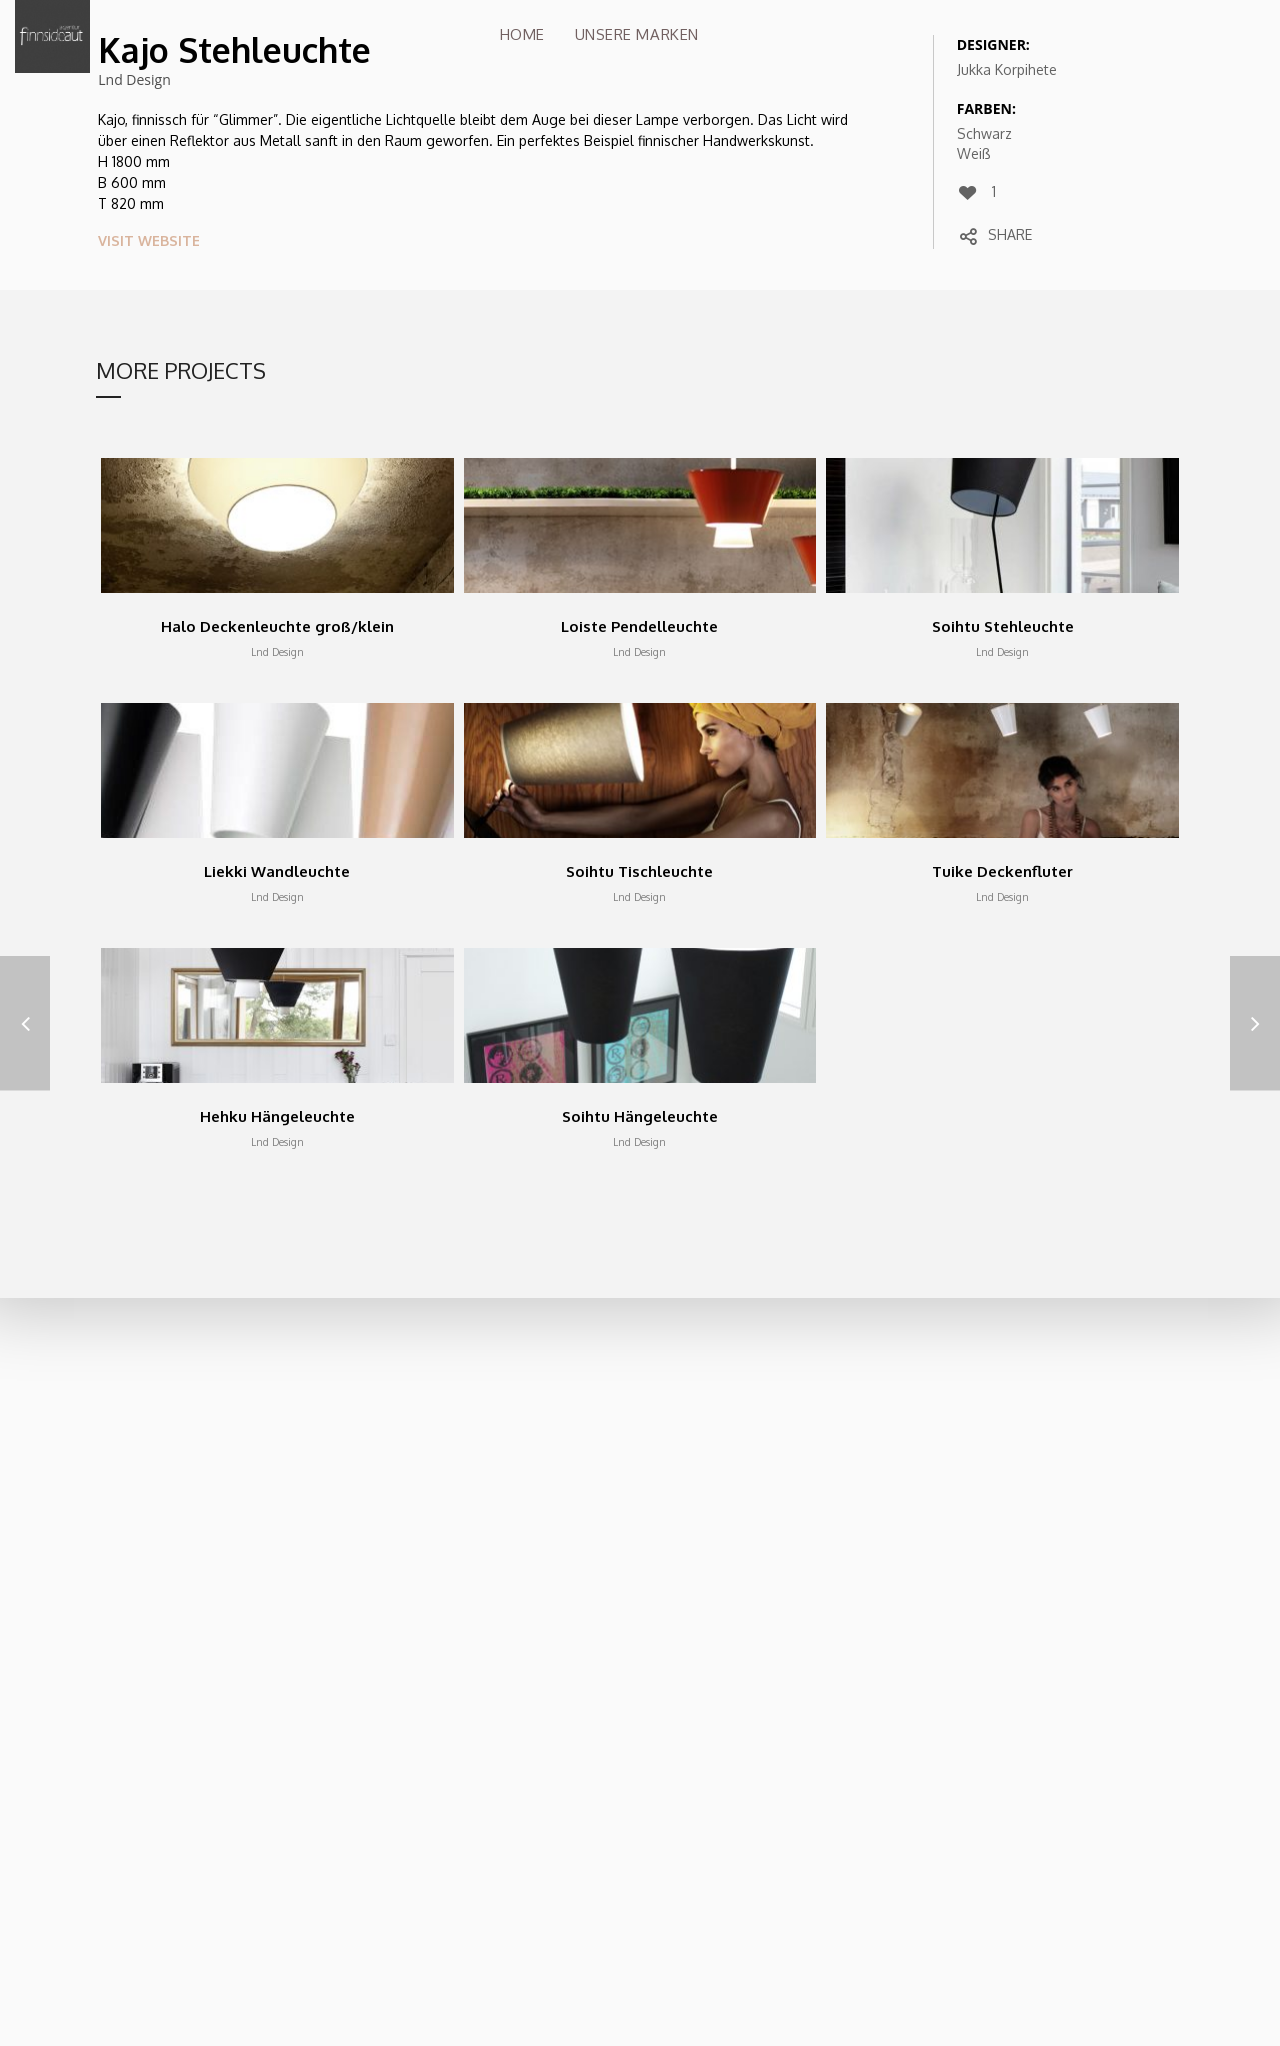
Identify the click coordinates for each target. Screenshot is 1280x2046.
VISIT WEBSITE (149, 240)
